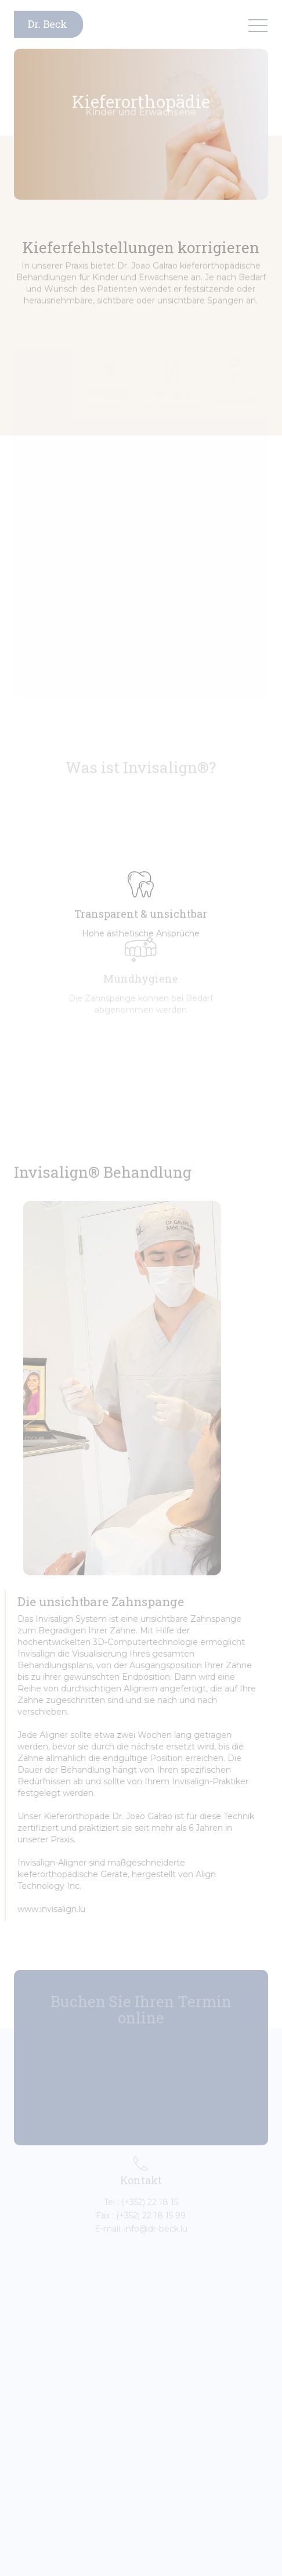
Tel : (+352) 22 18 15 (141, 2194)
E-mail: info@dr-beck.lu (141, 2221)
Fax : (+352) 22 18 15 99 (141, 2208)
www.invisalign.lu (44, 1909)
